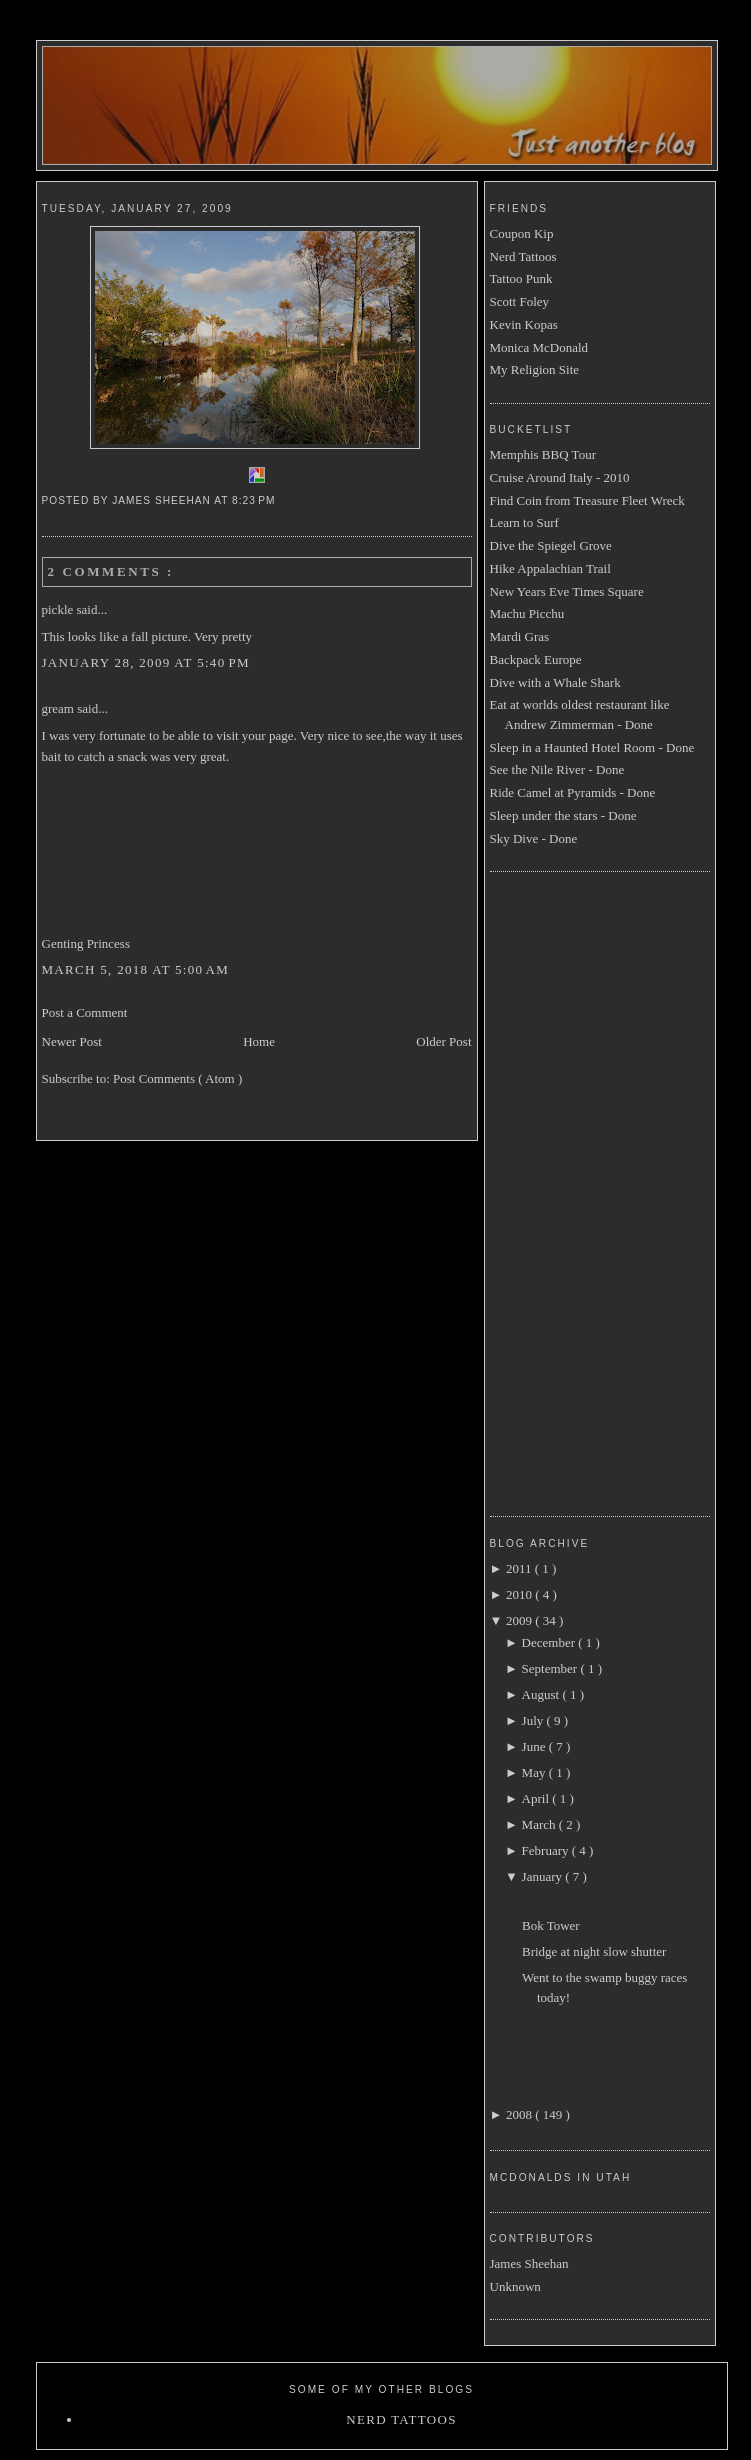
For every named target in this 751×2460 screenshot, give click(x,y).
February (547, 1850)
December (550, 1642)
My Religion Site (535, 369)
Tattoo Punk (521, 278)
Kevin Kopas (524, 324)
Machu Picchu (527, 613)
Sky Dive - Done (534, 838)
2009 (520, 1620)
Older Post (443, 1041)
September (551, 1668)
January (544, 1876)
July (534, 1720)
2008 (520, 2114)
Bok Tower (551, 1925)
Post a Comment (85, 1012)
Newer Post (72, 1041)
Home (259, 1041)
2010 (520, 1594)
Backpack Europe (536, 659)
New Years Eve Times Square (567, 591)
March (540, 1824)
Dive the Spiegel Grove (551, 545)
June (535, 1746)
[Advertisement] (570, 1191)
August (542, 1694)
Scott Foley (520, 301)
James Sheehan (529, 2263)
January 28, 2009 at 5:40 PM (146, 662)
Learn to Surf (524, 522)
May (535, 1772)
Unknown (515, 2286)
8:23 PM (255, 500)
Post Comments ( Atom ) (177, 1078)
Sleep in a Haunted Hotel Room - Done (592, 747)
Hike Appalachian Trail (550, 568)
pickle (59, 609)
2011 (520, 1568)
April (537, 1798)
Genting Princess (86, 943)
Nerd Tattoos (523, 256)
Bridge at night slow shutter (594, 1951)
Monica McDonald (539, 347)
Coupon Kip (522, 233)
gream (60, 708)
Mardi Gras (520, 636)
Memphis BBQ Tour (543, 454)
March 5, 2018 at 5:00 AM (136, 969)
